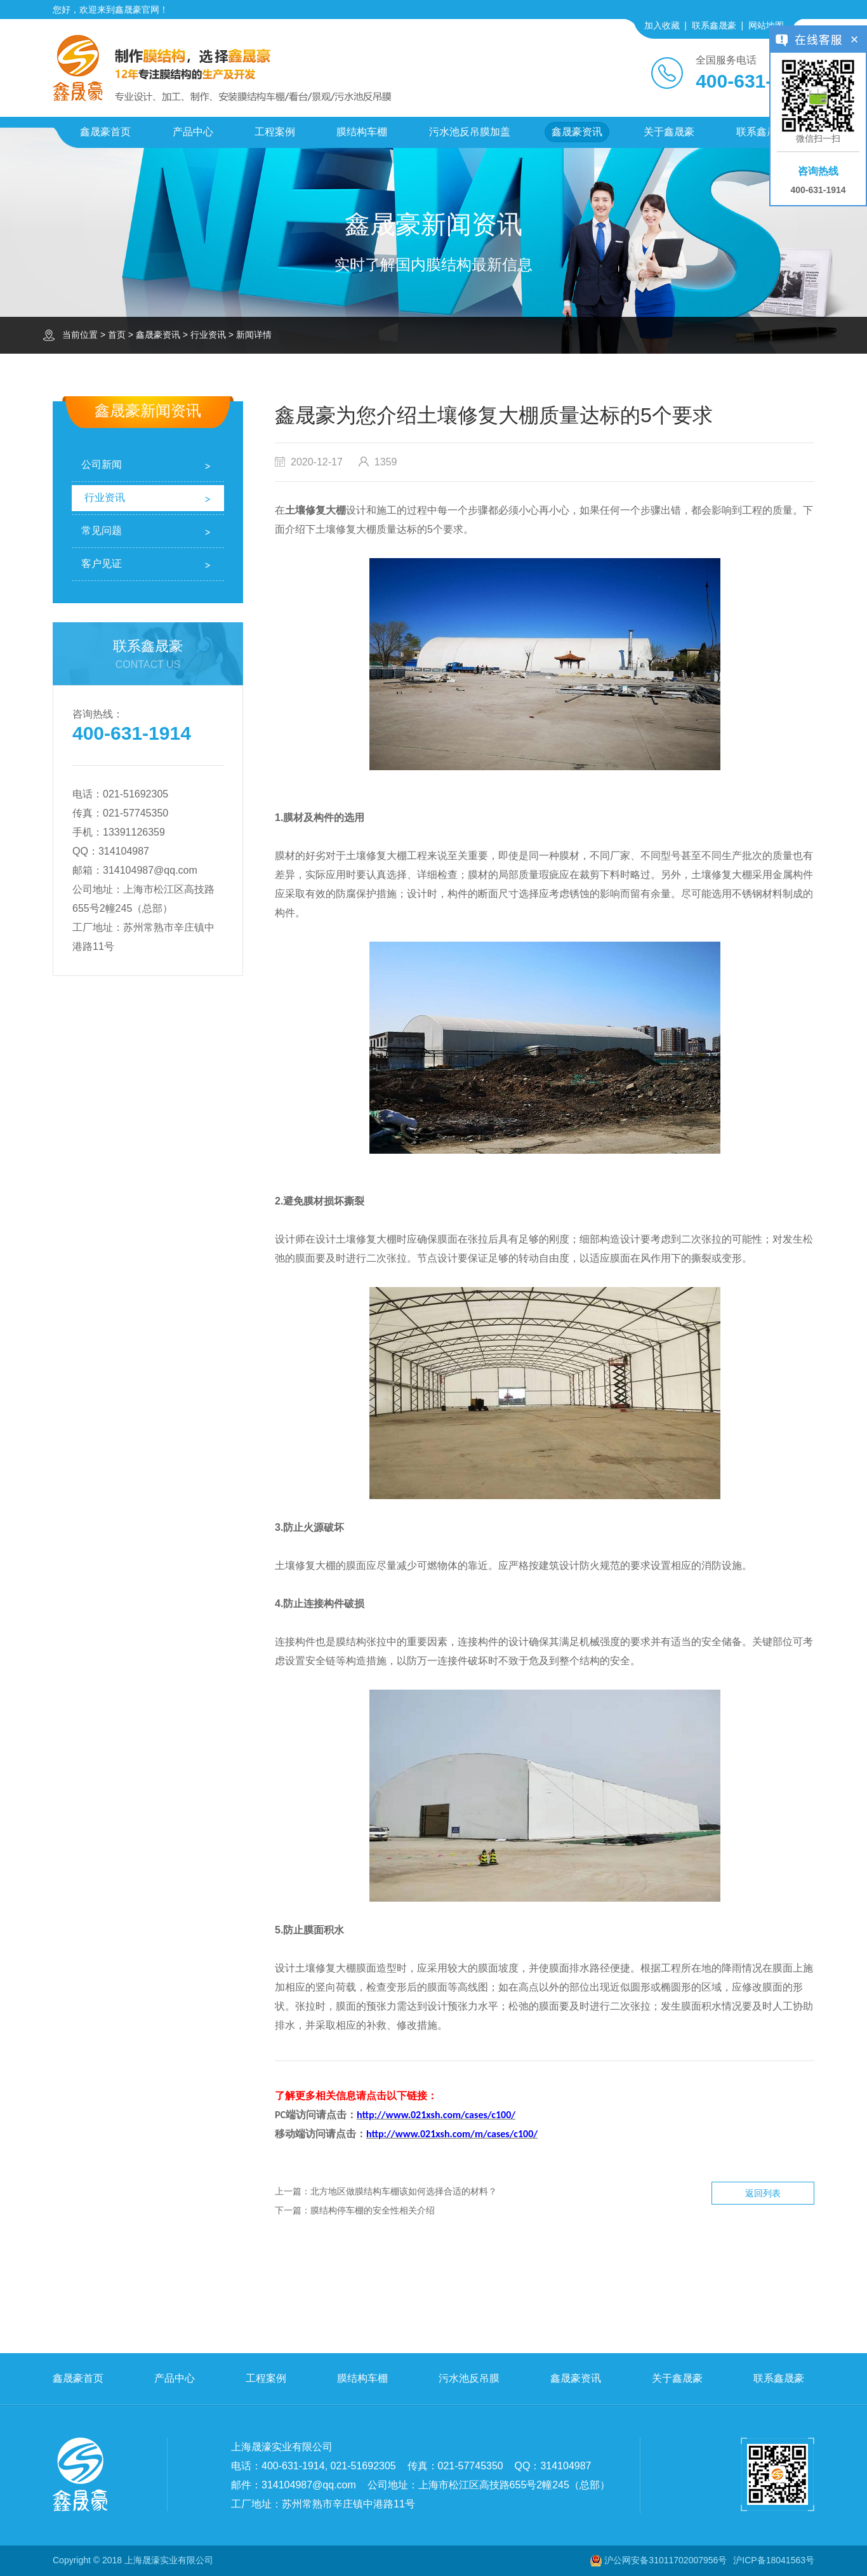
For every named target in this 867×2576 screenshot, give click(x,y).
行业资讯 (208, 335)
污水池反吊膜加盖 (469, 131)
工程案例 (275, 131)
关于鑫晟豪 (669, 131)
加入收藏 (662, 25)
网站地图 (766, 25)
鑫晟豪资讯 (577, 131)
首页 (117, 335)
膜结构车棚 (361, 131)
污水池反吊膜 (469, 2378)
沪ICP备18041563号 (773, 2560)
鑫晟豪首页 (105, 131)
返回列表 (763, 2193)
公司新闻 (101, 464)
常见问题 (101, 530)
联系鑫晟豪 (714, 25)
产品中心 (193, 131)
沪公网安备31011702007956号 (665, 2560)
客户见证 (101, 563)
